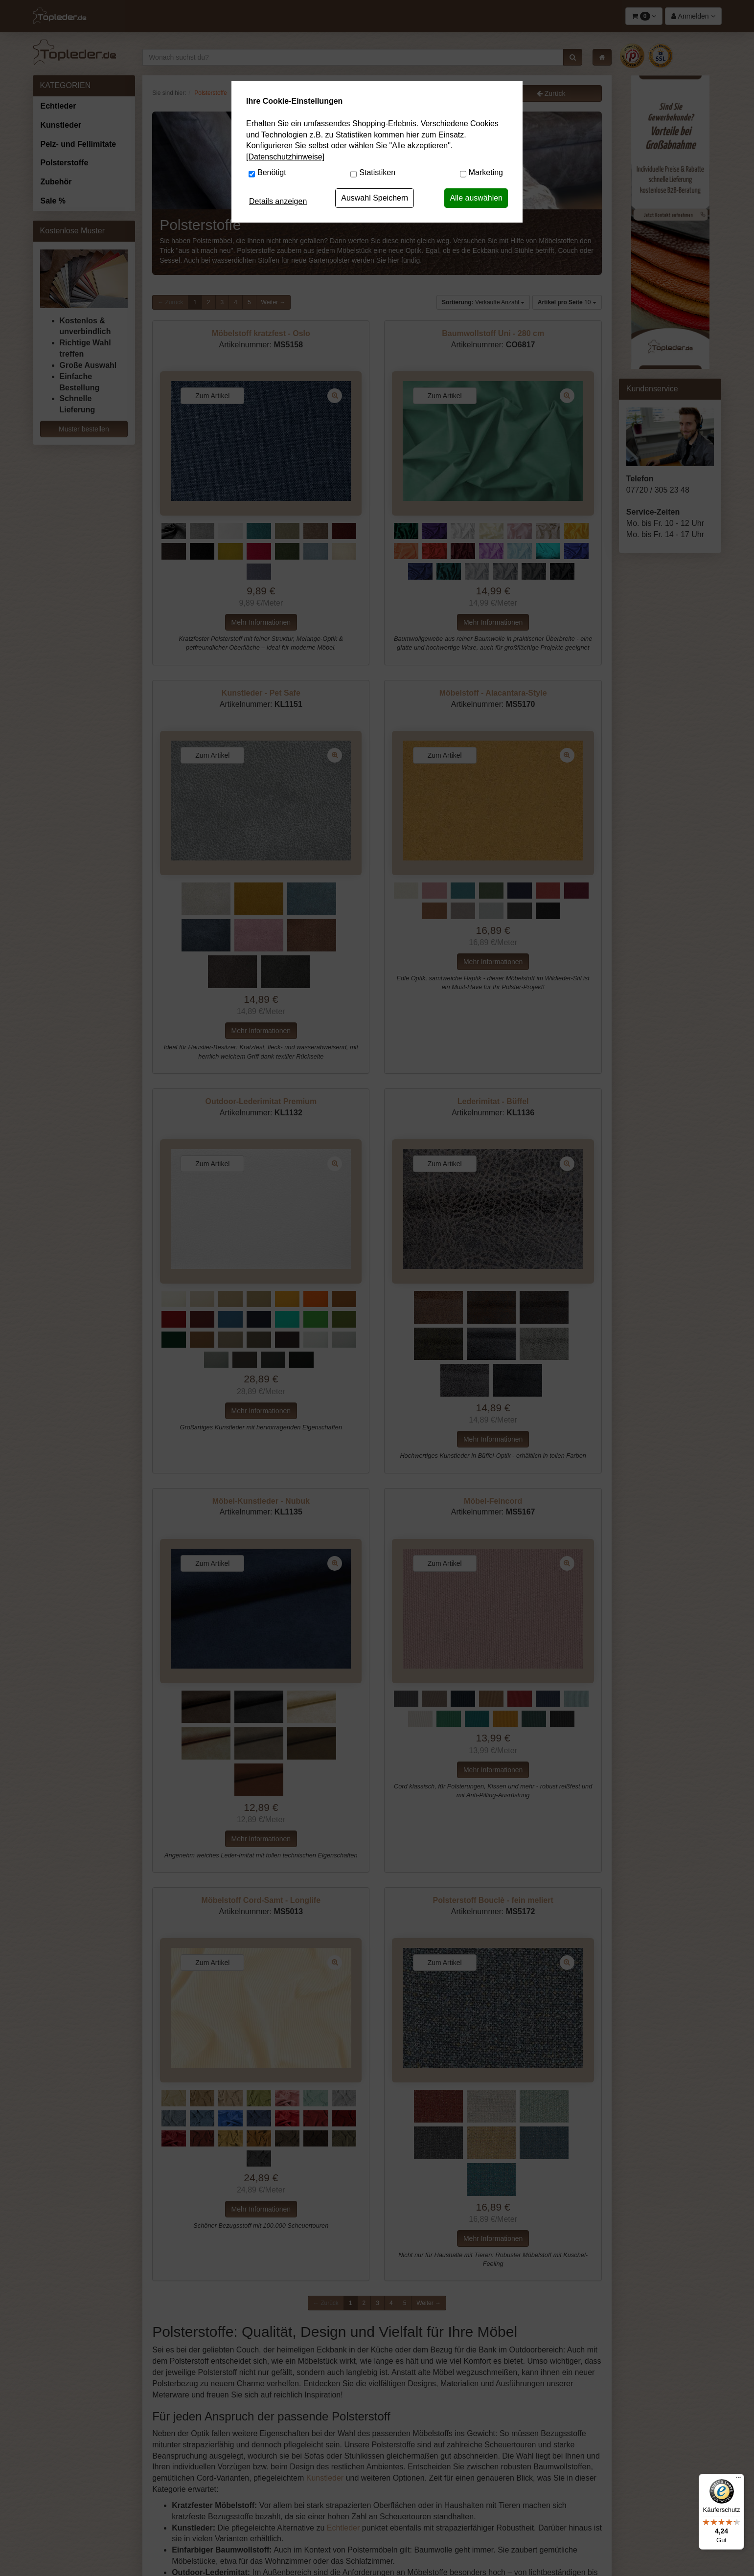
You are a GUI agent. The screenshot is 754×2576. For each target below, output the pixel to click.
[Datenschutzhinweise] (285, 157)
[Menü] (738, 2480)
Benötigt (271, 172)
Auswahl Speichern (374, 198)
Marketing (486, 172)
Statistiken (377, 172)
